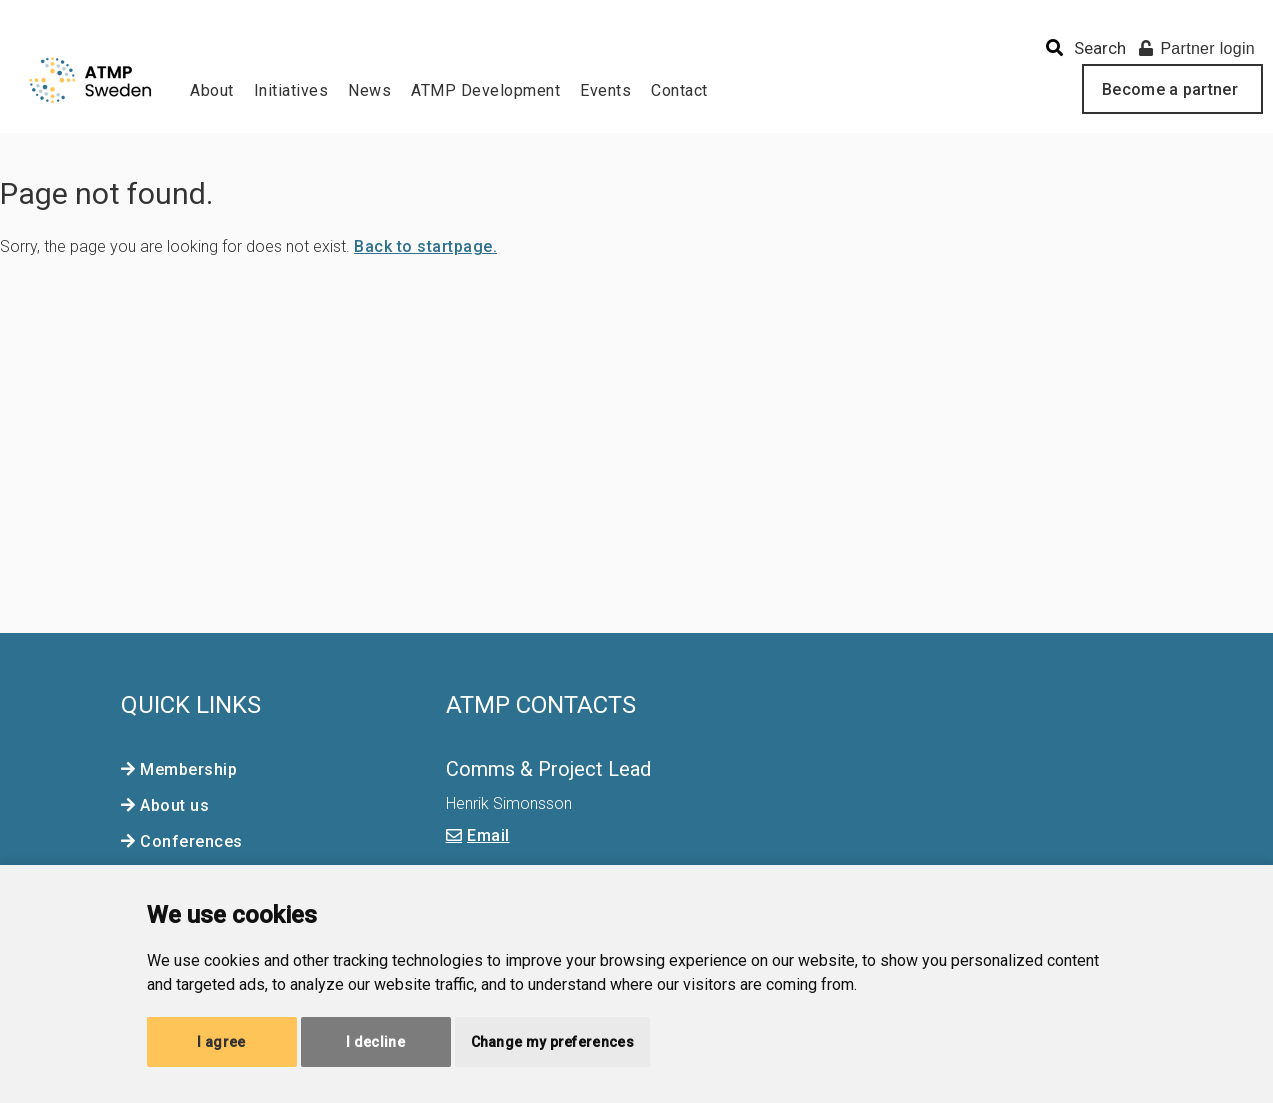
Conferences (191, 841)
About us (174, 805)
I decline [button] (375, 1042)
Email (488, 835)
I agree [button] (221, 1042)
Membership (188, 769)
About (212, 90)
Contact (679, 90)
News (369, 90)
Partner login (1197, 48)
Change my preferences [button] (552, 1042)
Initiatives (291, 90)
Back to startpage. (425, 246)
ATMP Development (485, 90)
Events (605, 90)
